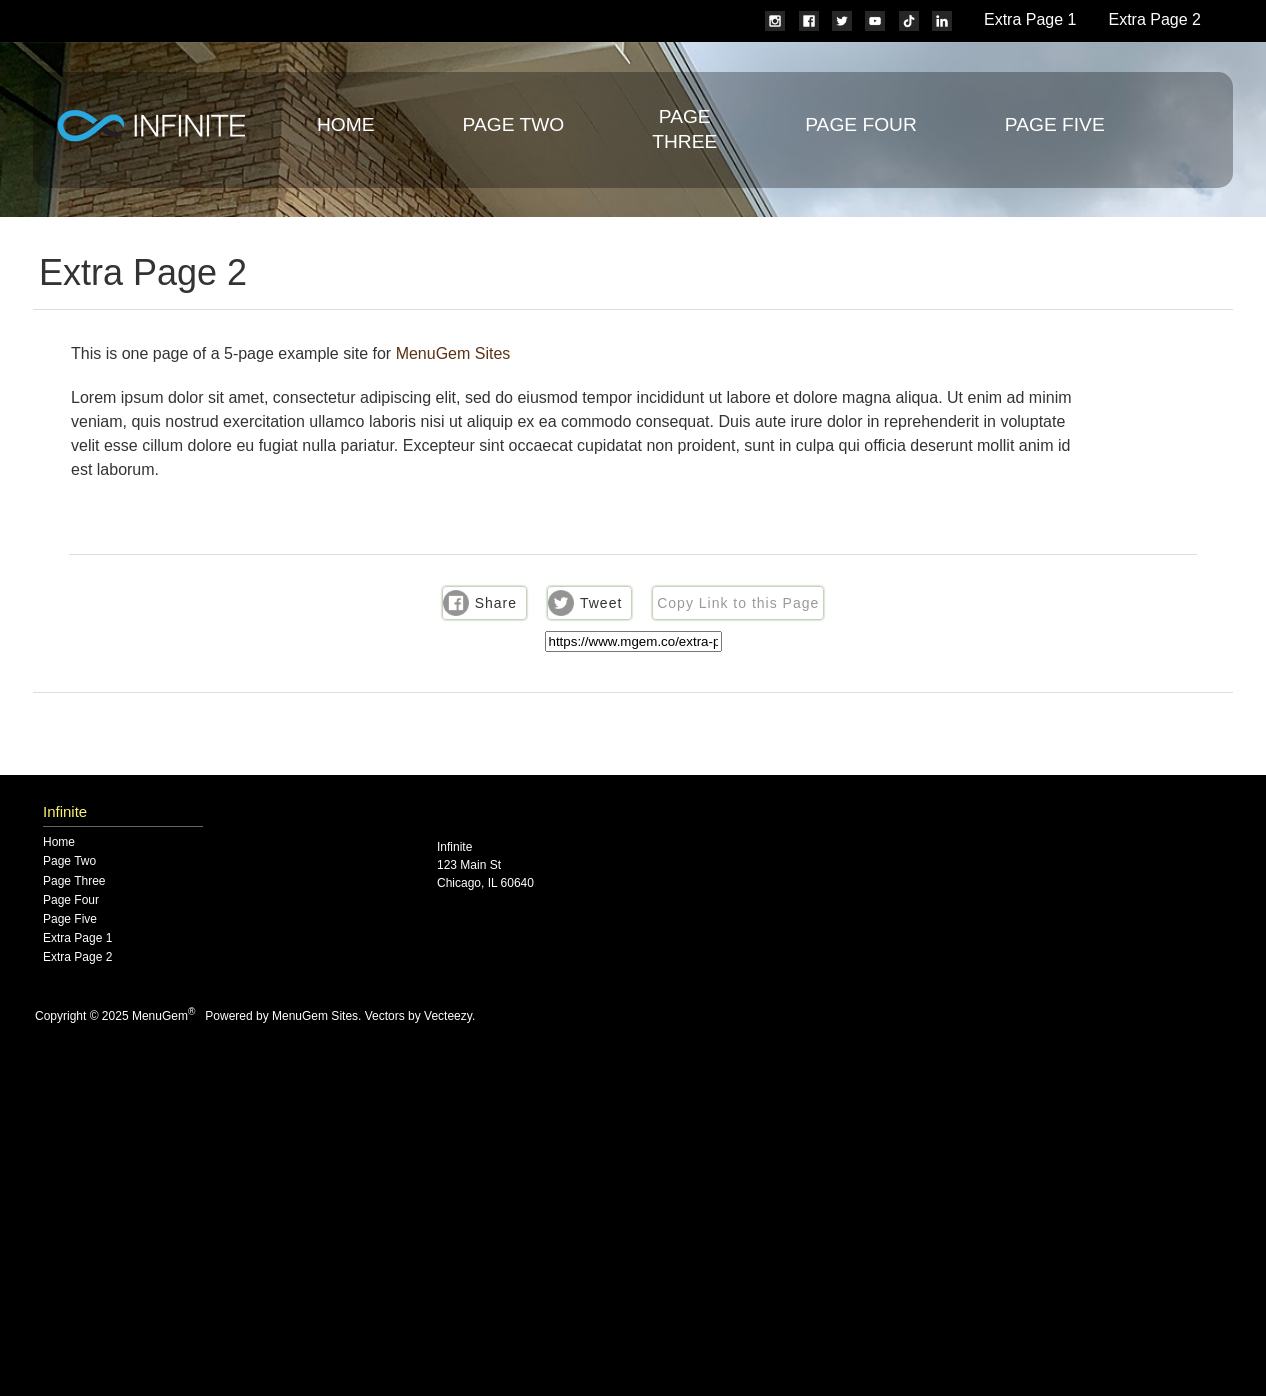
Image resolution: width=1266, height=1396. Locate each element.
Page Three (74, 881)
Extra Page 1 (1030, 19)
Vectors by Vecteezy (418, 1016)
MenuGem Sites (453, 353)
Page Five (1055, 124)
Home (346, 124)
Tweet (601, 603)
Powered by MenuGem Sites (281, 1016)
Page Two (514, 124)
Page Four (861, 124)
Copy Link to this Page (738, 603)
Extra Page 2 (1155, 19)
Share (496, 603)
